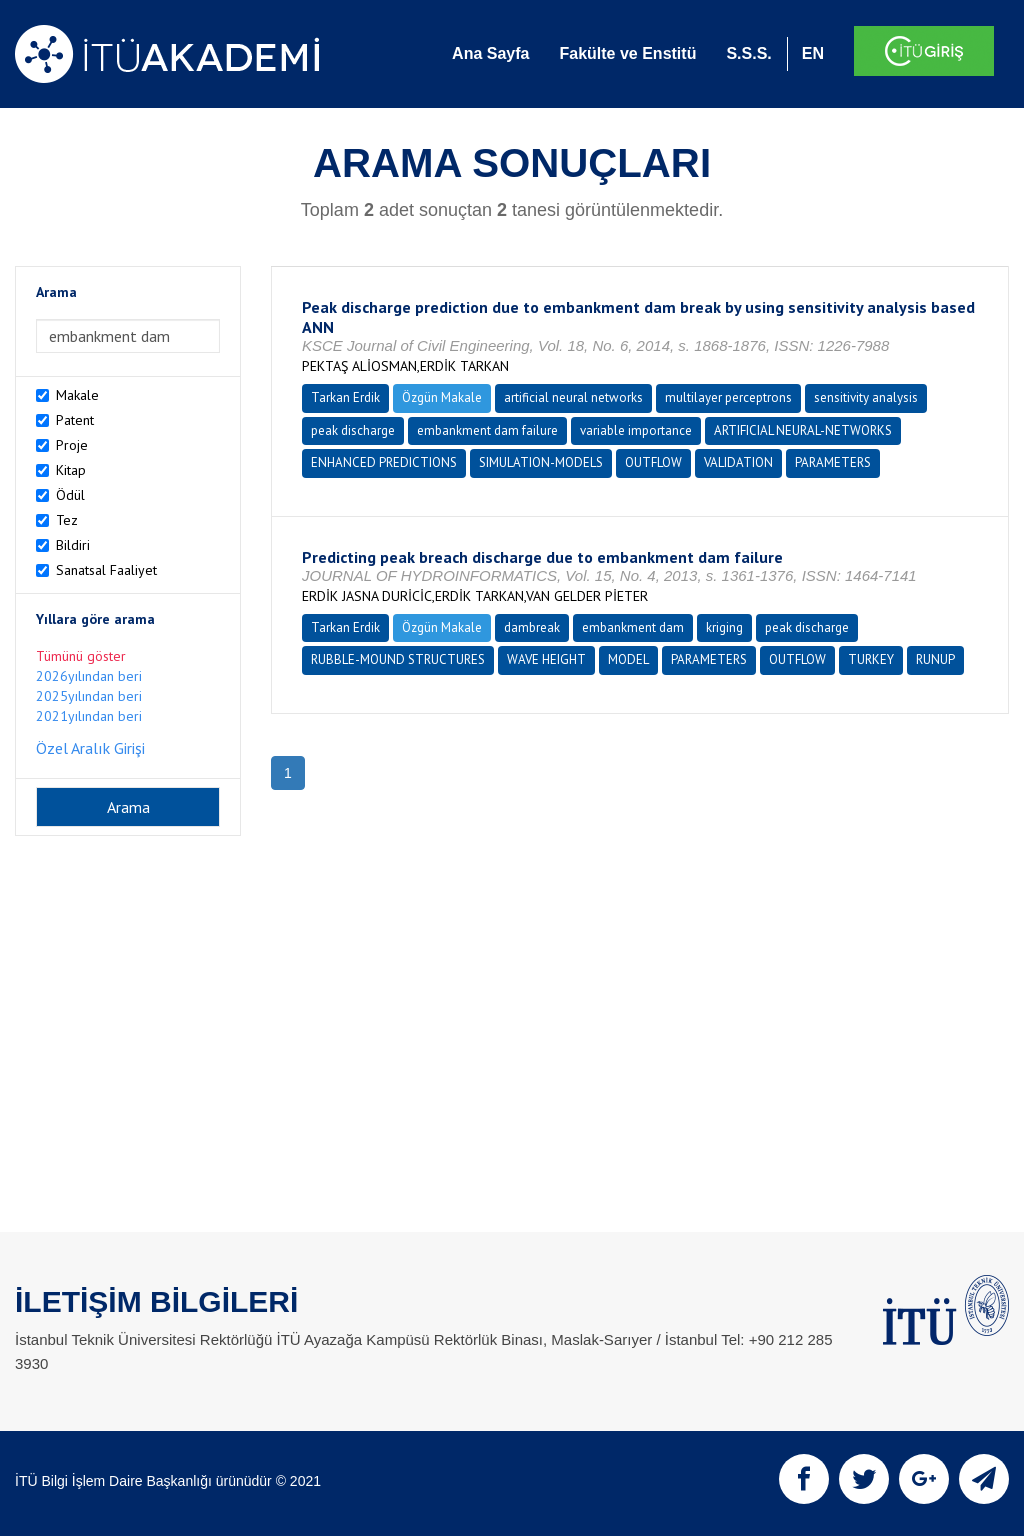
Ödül (70, 495)
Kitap (71, 470)
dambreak (532, 627)
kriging (724, 627)
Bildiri (73, 545)
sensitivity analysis (866, 397)
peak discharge (353, 430)
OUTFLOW (653, 462)
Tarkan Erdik (345, 397)
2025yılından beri (89, 696)
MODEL (628, 659)
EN (813, 53)
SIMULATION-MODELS (541, 462)
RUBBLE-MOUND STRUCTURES (398, 659)
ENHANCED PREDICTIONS (384, 462)
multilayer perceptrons (728, 397)
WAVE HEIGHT (546, 659)
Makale (77, 395)
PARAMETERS (833, 462)
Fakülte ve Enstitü (627, 53)
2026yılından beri (89, 676)
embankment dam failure (487, 430)
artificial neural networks (573, 397)
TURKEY (871, 659)
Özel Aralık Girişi (90, 748)
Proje (72, 445)
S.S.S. (748, 53)
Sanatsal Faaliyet (106, 570)
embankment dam (633, 627)
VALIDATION (738, 462)
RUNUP (935, 659)
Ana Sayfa (490, 53)
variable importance (636, 430)
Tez (67, 520)
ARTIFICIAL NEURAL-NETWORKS (803, 430)
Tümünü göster (81, 656)
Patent (75, 420)
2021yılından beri (89, 716)
